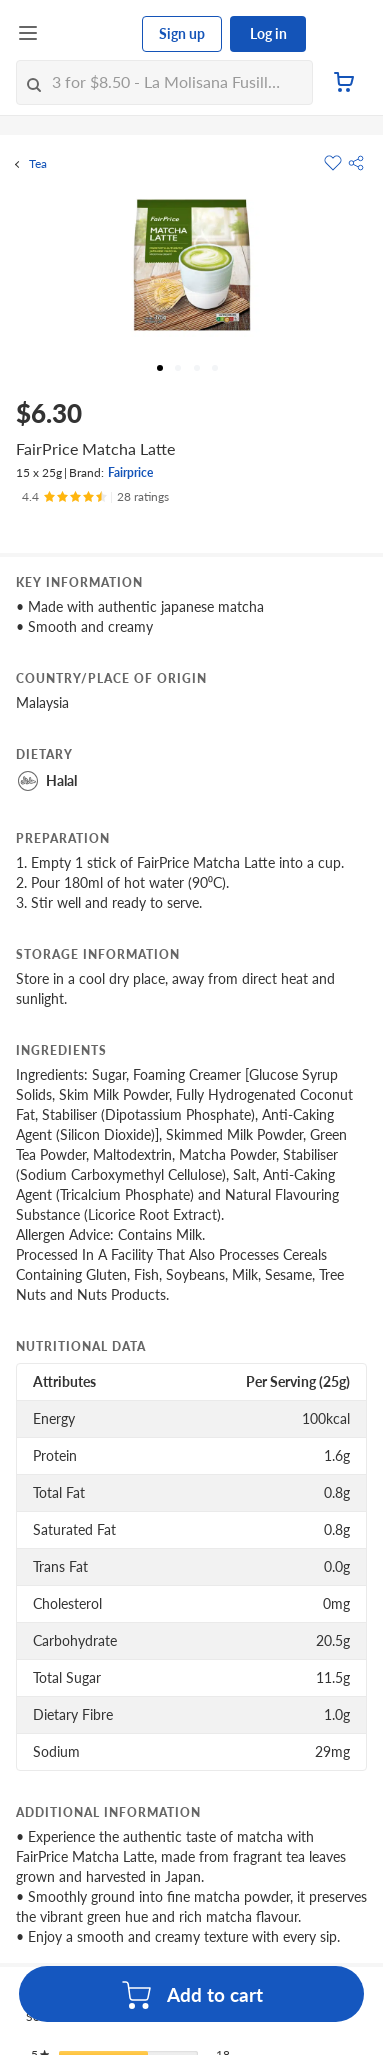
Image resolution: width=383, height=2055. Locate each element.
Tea (38, 164)
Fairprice (130, 472)
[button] (356, 163)
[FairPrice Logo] (91, 34)
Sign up (182, 33)
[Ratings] (95, 497)
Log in (268, 33)
